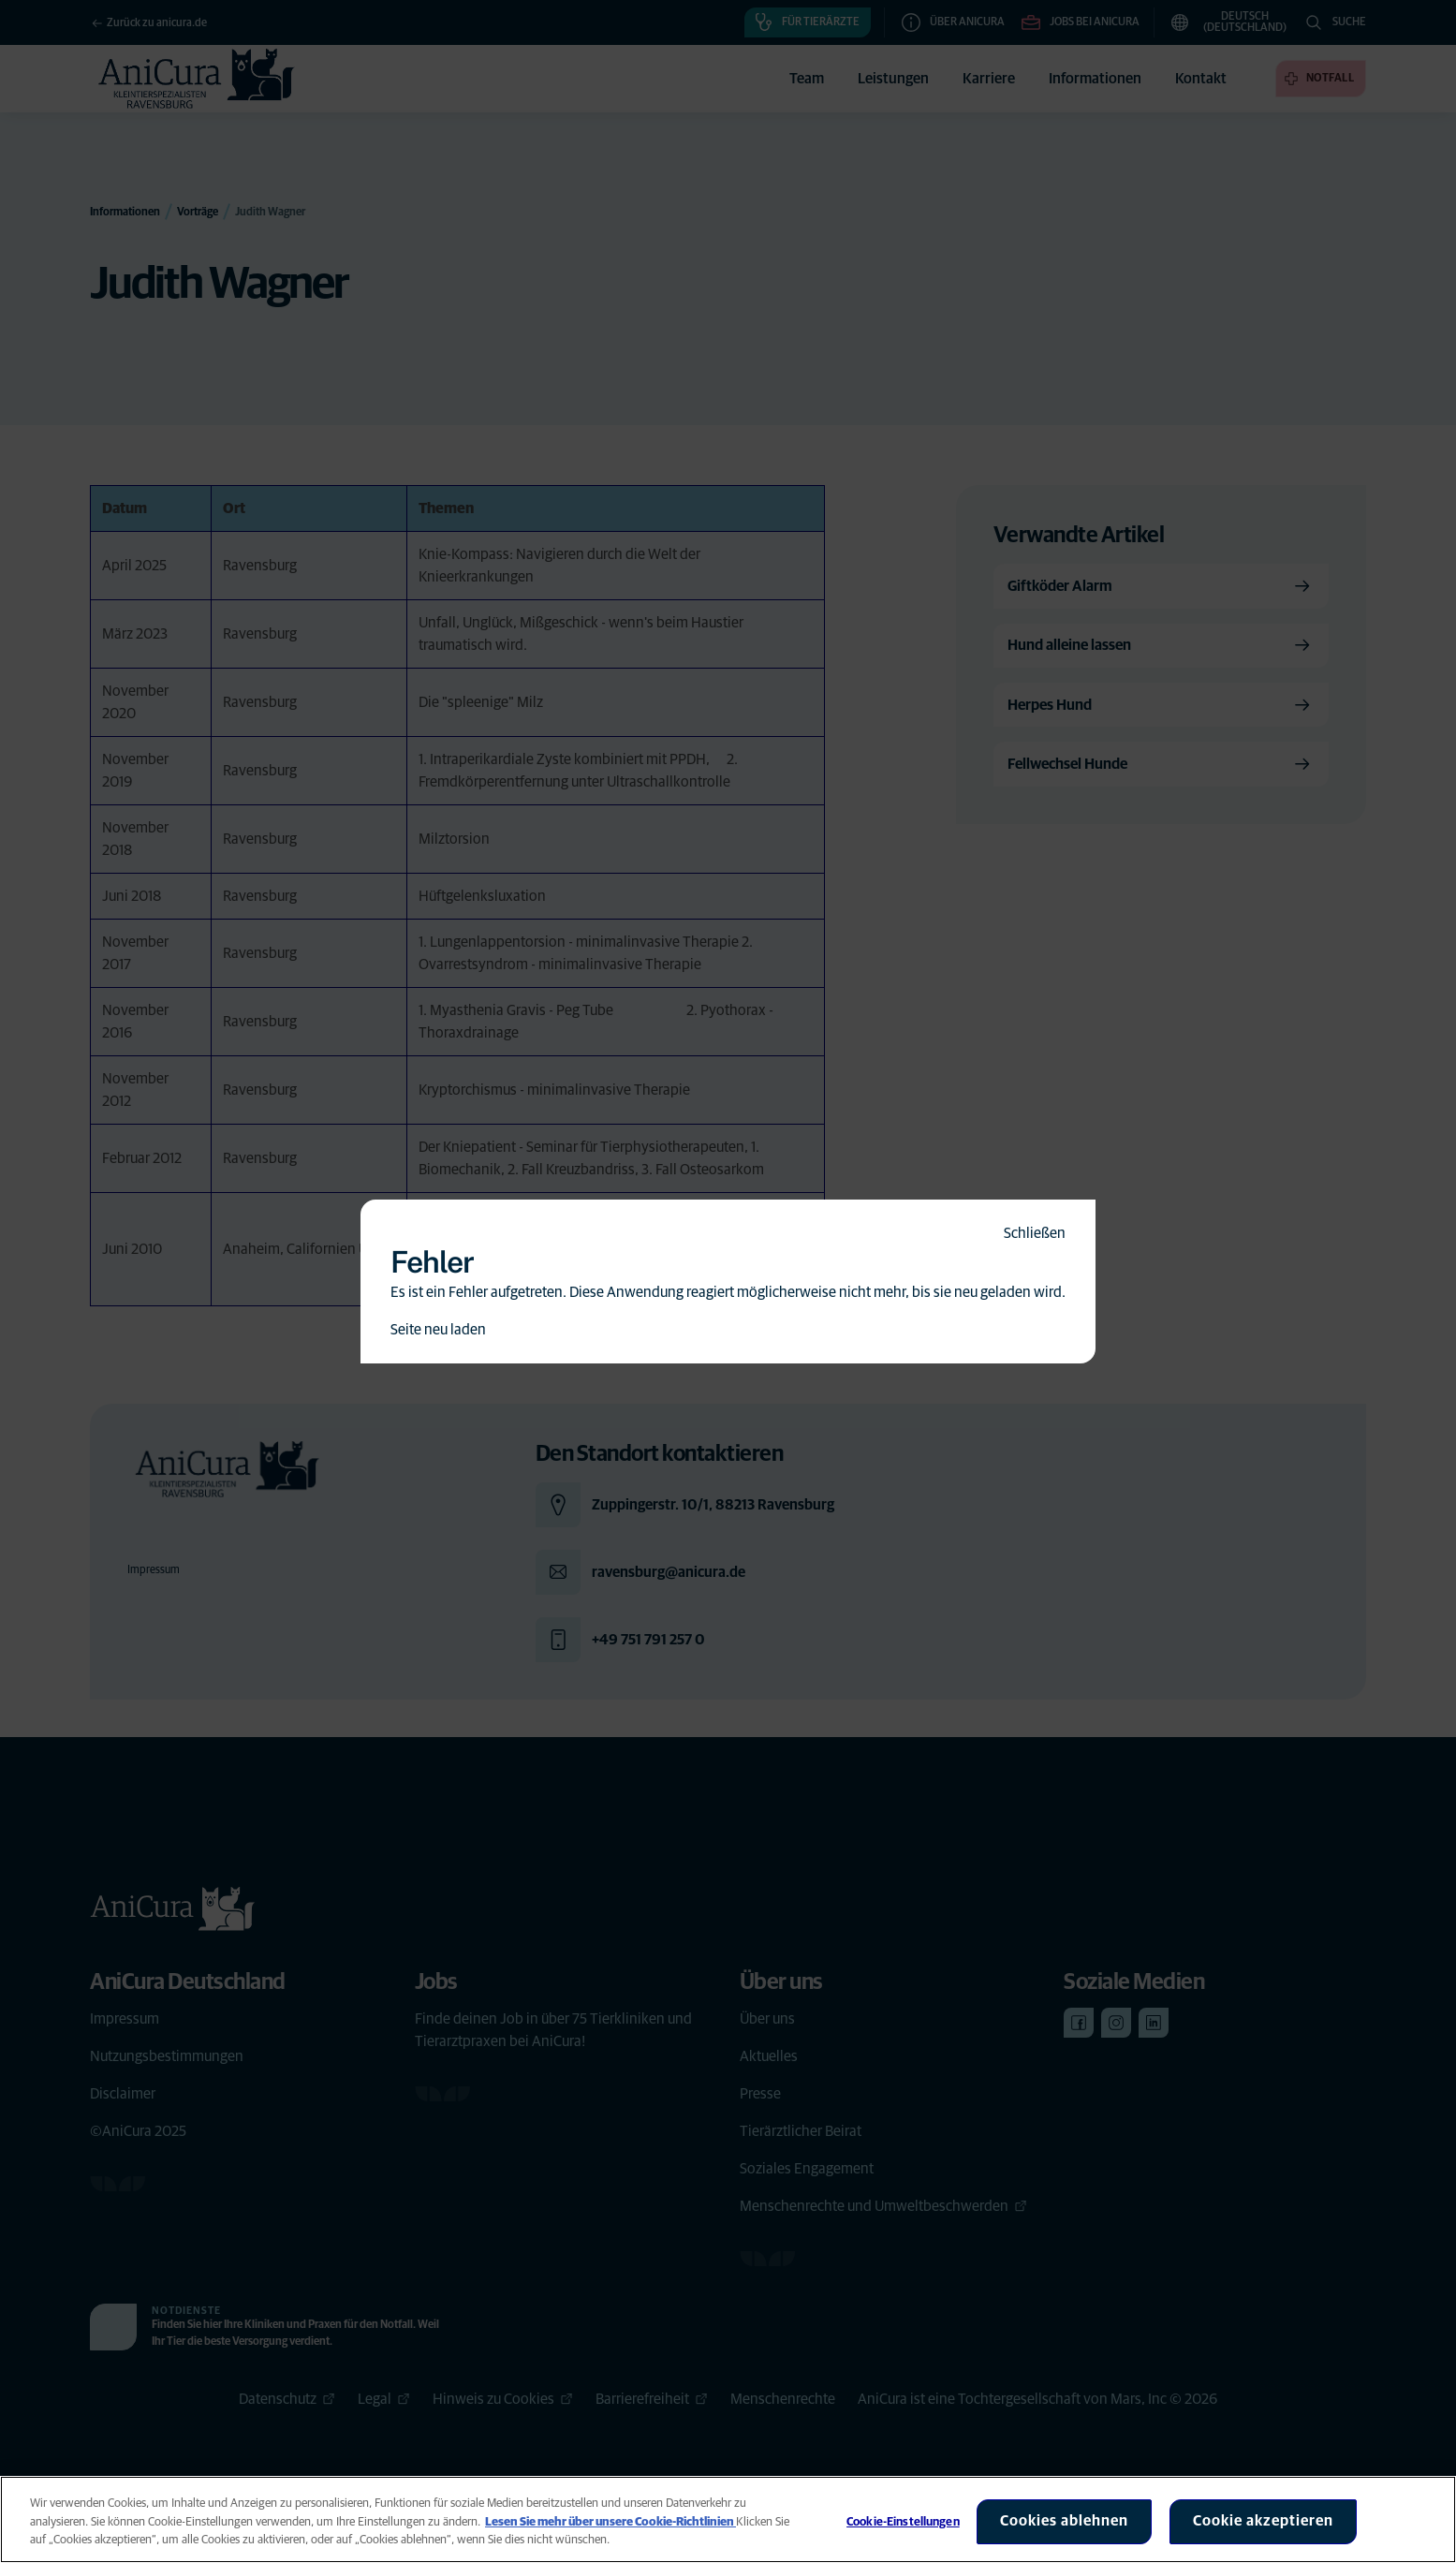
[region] (728, 2519)
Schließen (1035, 1233)
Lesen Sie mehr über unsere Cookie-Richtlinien (610, 2522)
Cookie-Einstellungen (903, 2522)
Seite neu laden (438, 1329)
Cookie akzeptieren (1263, 2520)
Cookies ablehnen (1064, 2520)
